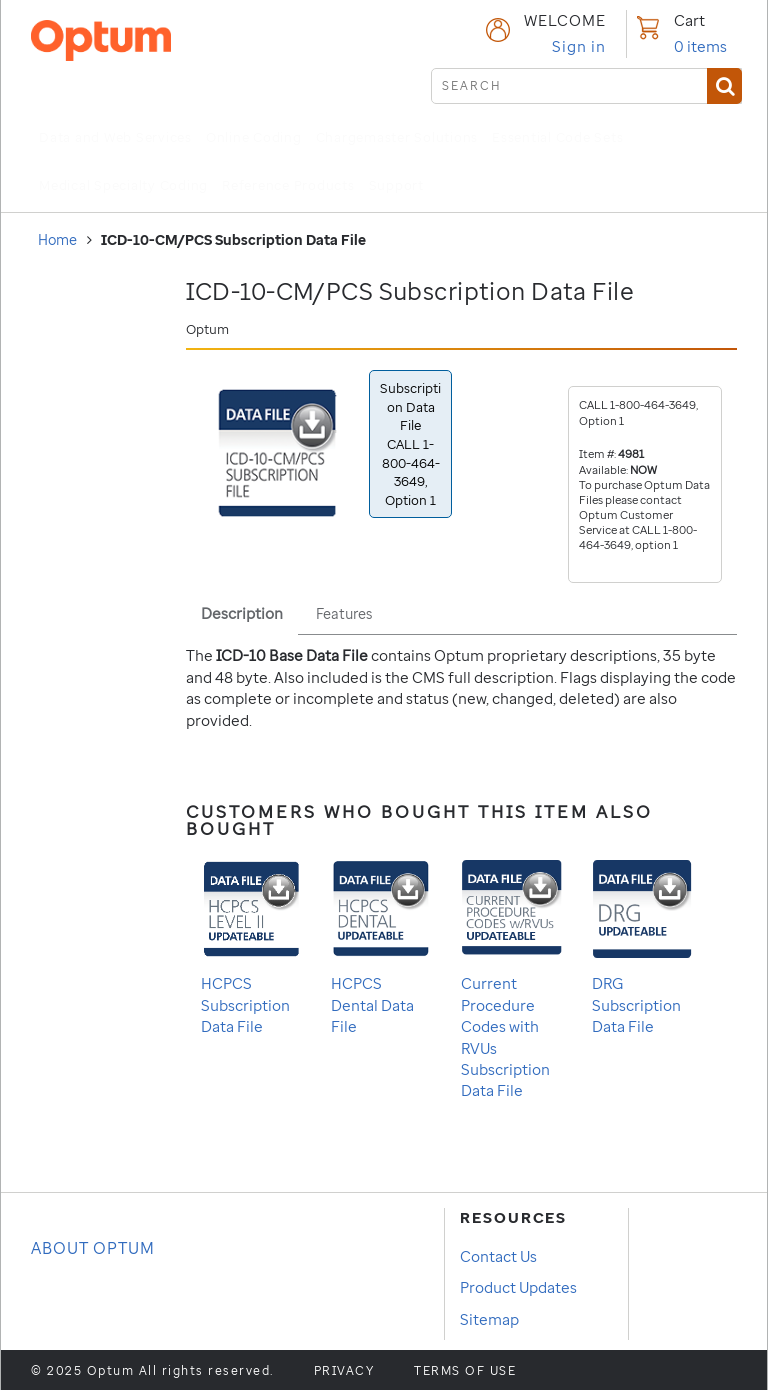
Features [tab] (344, 613)
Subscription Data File (410, 443)
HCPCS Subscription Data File (251, 945)
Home (57, 239)
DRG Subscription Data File (642, 945)
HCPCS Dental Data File (381, 945)
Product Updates (518, 1287)
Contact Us (498, 1256)
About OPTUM (93, 1248)
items (700, 46)
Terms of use (465, 1371)
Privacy (344, 1371)
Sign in (579, 46)
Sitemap (489, 1319)
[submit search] (586, 86)
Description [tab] (242, 613)
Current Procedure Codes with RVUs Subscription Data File (511, 977)
